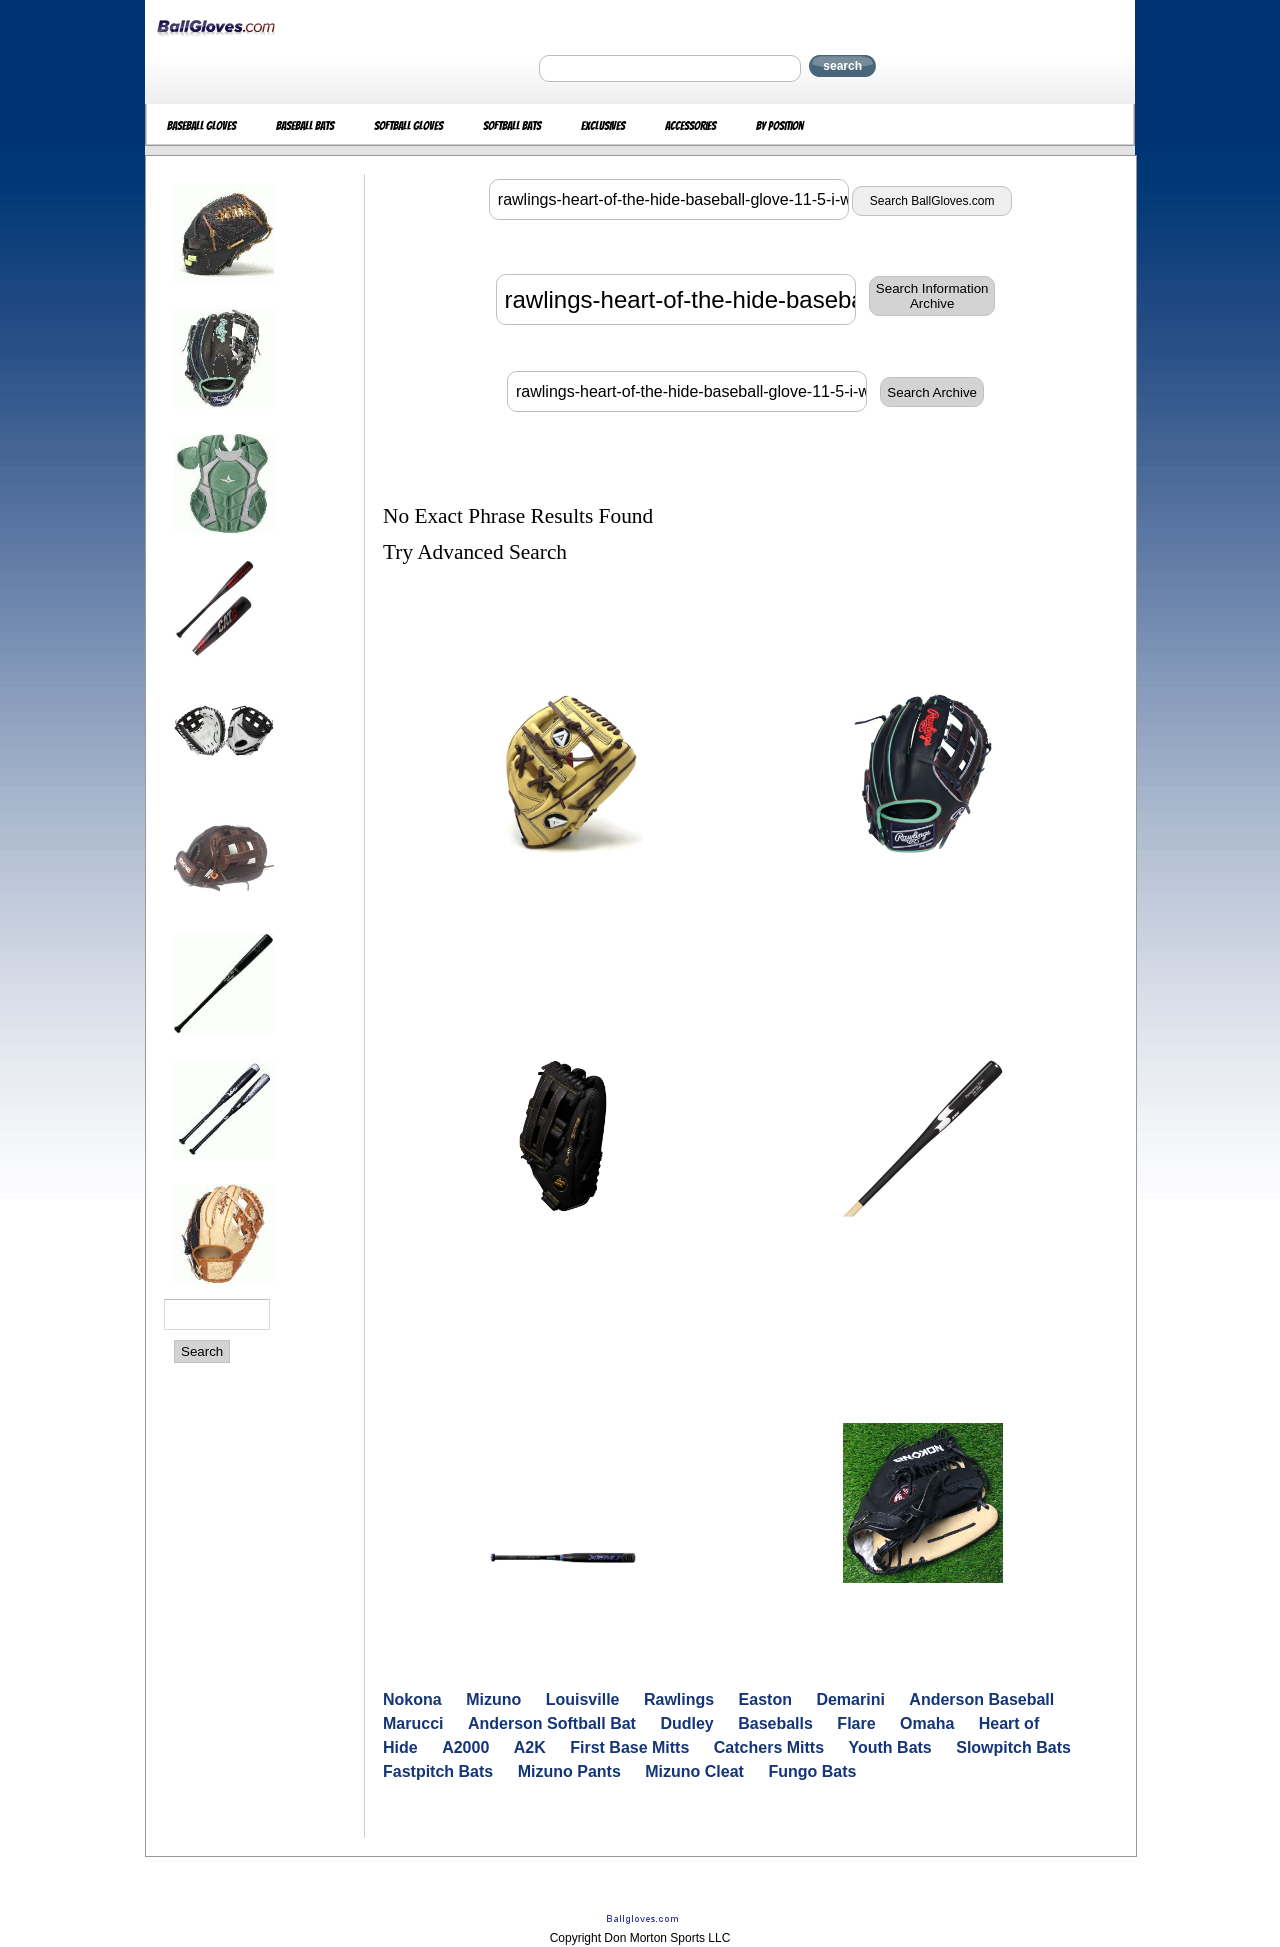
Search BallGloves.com (932, 201)
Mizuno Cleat (694, 1771)
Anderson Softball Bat (552, 1723)
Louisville (583, 1699)
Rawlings (679, 1699)
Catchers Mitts (769, 1747)
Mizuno (493, 1699)
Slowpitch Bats (1013, 1747)
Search (202, 1351)
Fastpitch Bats (438, 1771)
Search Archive (932, 392)
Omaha (927, 1723)
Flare (856, 1723)
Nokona (412, 1699)
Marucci (413, 1723)
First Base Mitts (629, 1747)
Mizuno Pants (569, 1771)
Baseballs (775, 1723)
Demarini (850, 1699)
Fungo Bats (812, 1771)
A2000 (465, 1747)
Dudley (686, 1723)
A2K (530, 1747)
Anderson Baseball (981, 1699)
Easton (765, 1699)
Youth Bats (890, 1747)
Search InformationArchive (932, 296)
